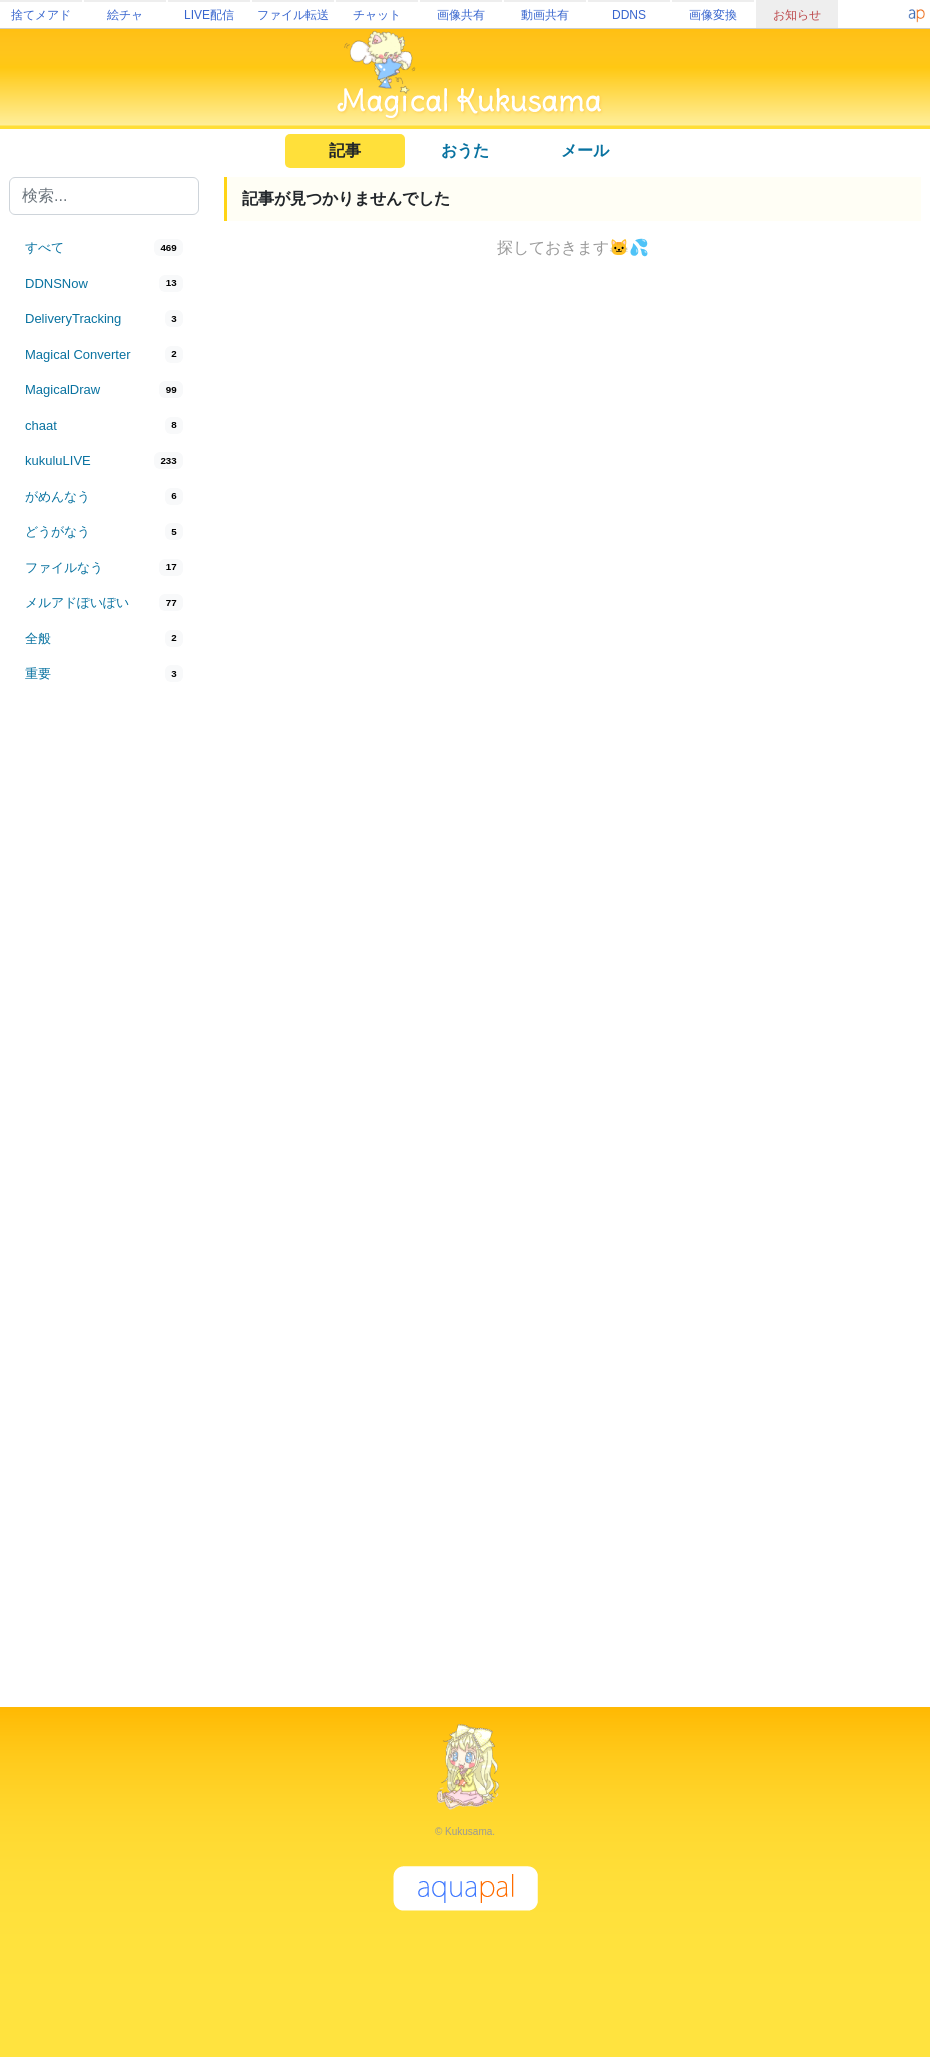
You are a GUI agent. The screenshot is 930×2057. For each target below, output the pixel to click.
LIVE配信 (209, 15)
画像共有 (461, 15)
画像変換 (713, 15)
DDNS (629, 15)
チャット (377, 15)
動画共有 (545, 15)
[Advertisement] (104, 1022)
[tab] (104, 248)
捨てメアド (41, 15)
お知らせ (797, 15)
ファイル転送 (293, 15)
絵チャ (125, 15)
